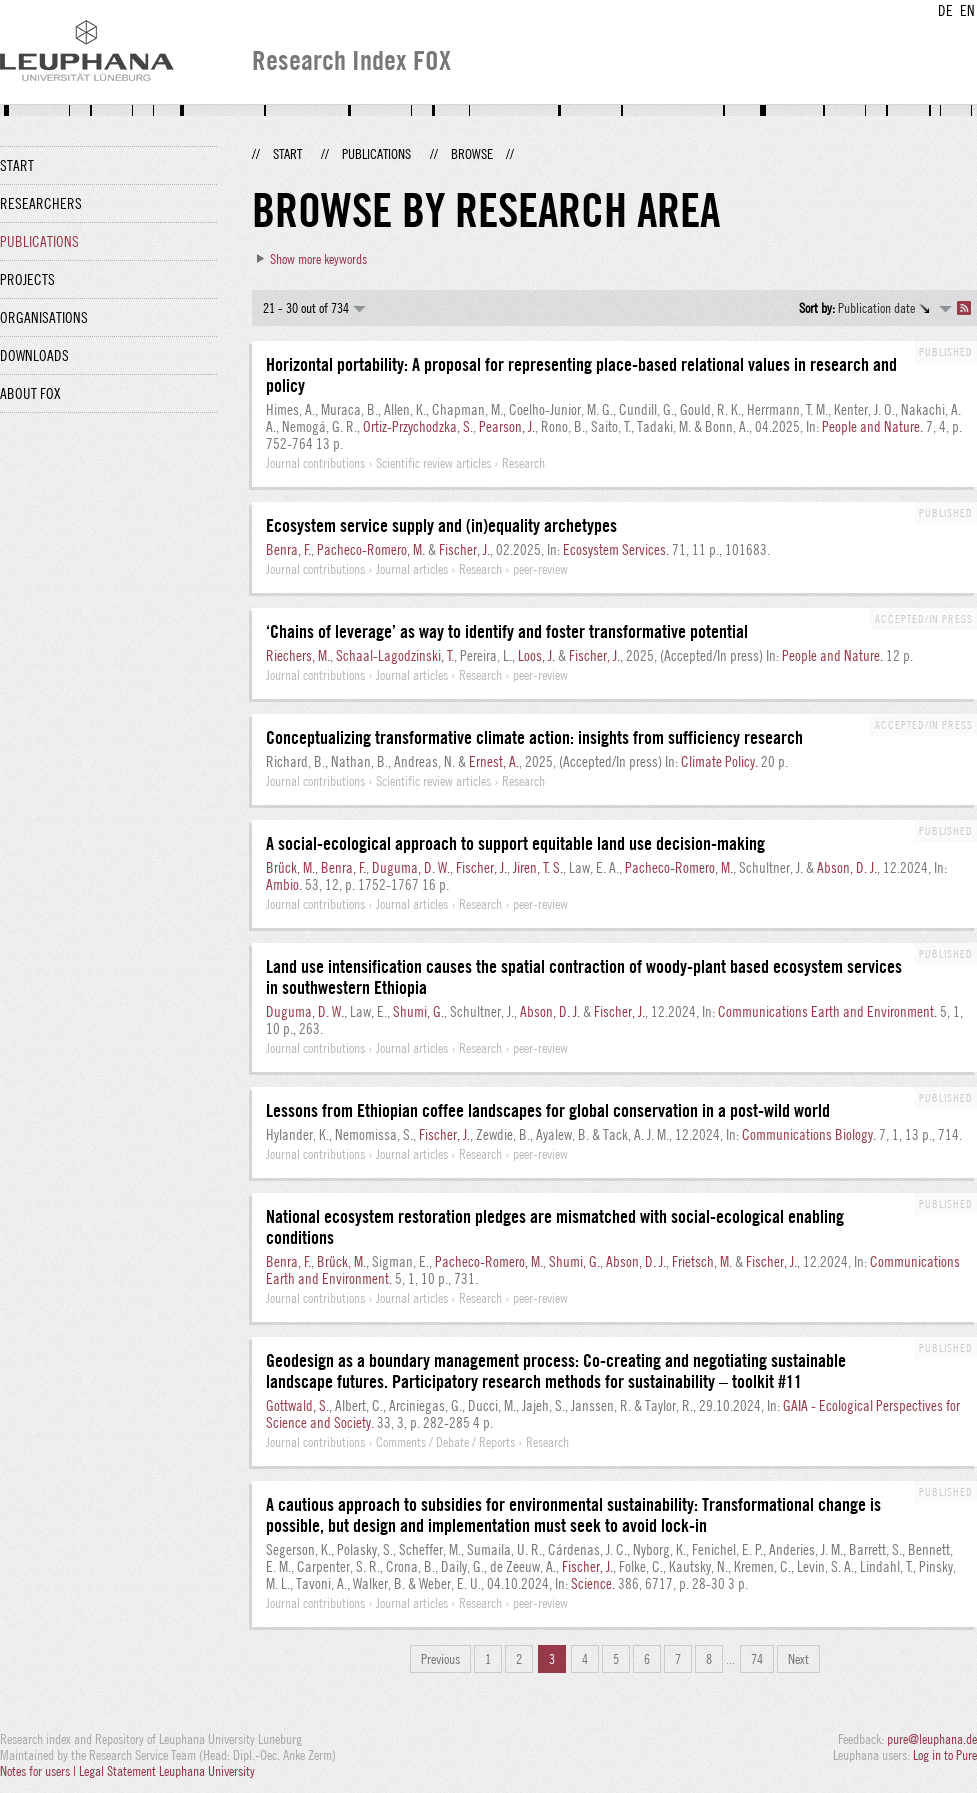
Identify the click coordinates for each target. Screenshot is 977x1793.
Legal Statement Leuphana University (167, 1771)
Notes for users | (39, 1771)
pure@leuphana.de (932, 1739)
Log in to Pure (945, 1755)
